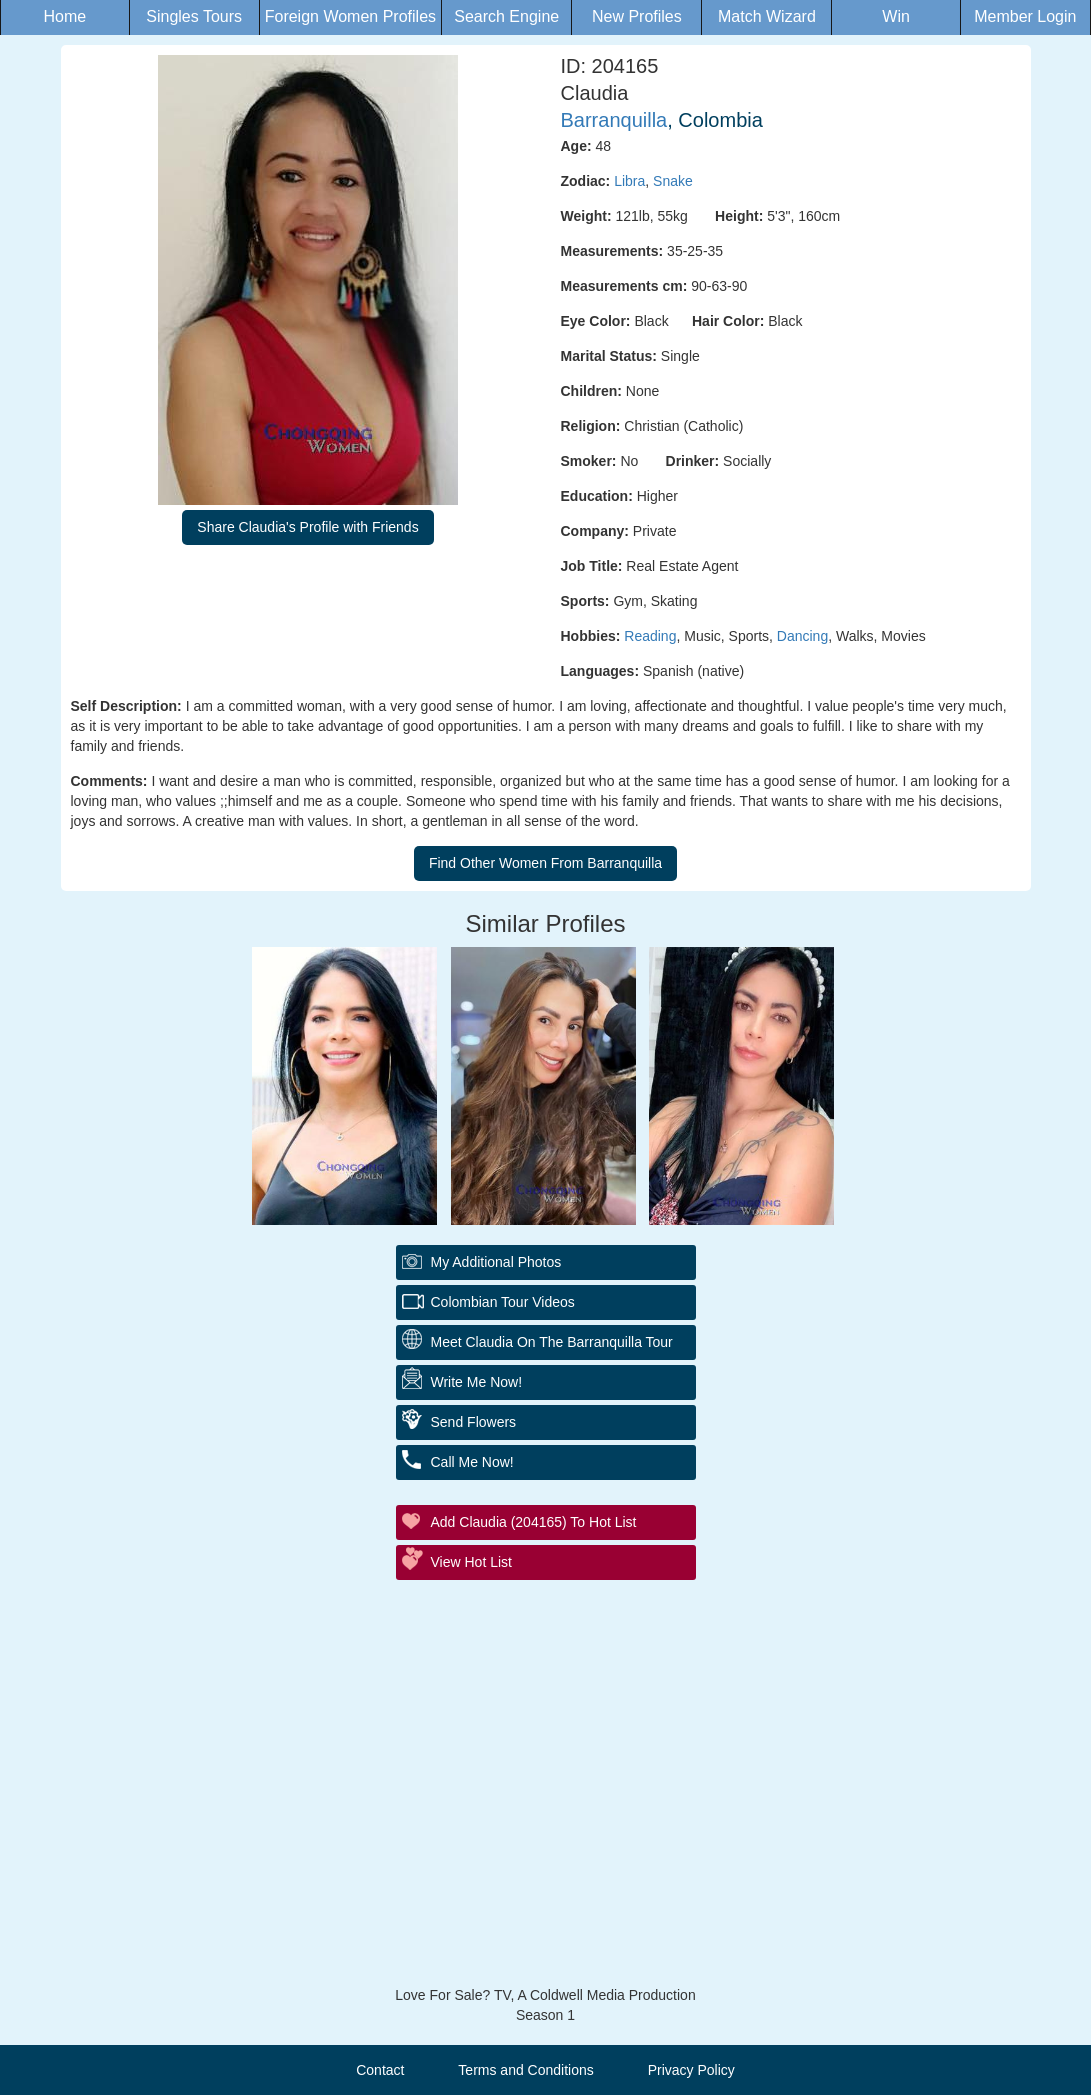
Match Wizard (767, 16)
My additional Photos (496, 1262)
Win (896, 16)
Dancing (802, 636)
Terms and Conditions (525, 2070)
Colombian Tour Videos (503, 1302)
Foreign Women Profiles (350, 16)
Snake (673, 181)
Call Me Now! (472, 1462)
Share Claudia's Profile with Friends (307, 527)
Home (64, 16)
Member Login (1025, 16)
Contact (380, 2070)
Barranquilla (614, 120)
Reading (650, 636)
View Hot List (471, 1562)
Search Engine (506, 16)
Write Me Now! (477, 1382)
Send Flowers (474, 1422)
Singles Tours (194, 16)
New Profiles (637, 16)
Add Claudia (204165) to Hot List (534, 1522)
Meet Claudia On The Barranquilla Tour (552, 1342)
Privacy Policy (691, 2070)
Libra (629, 181)
